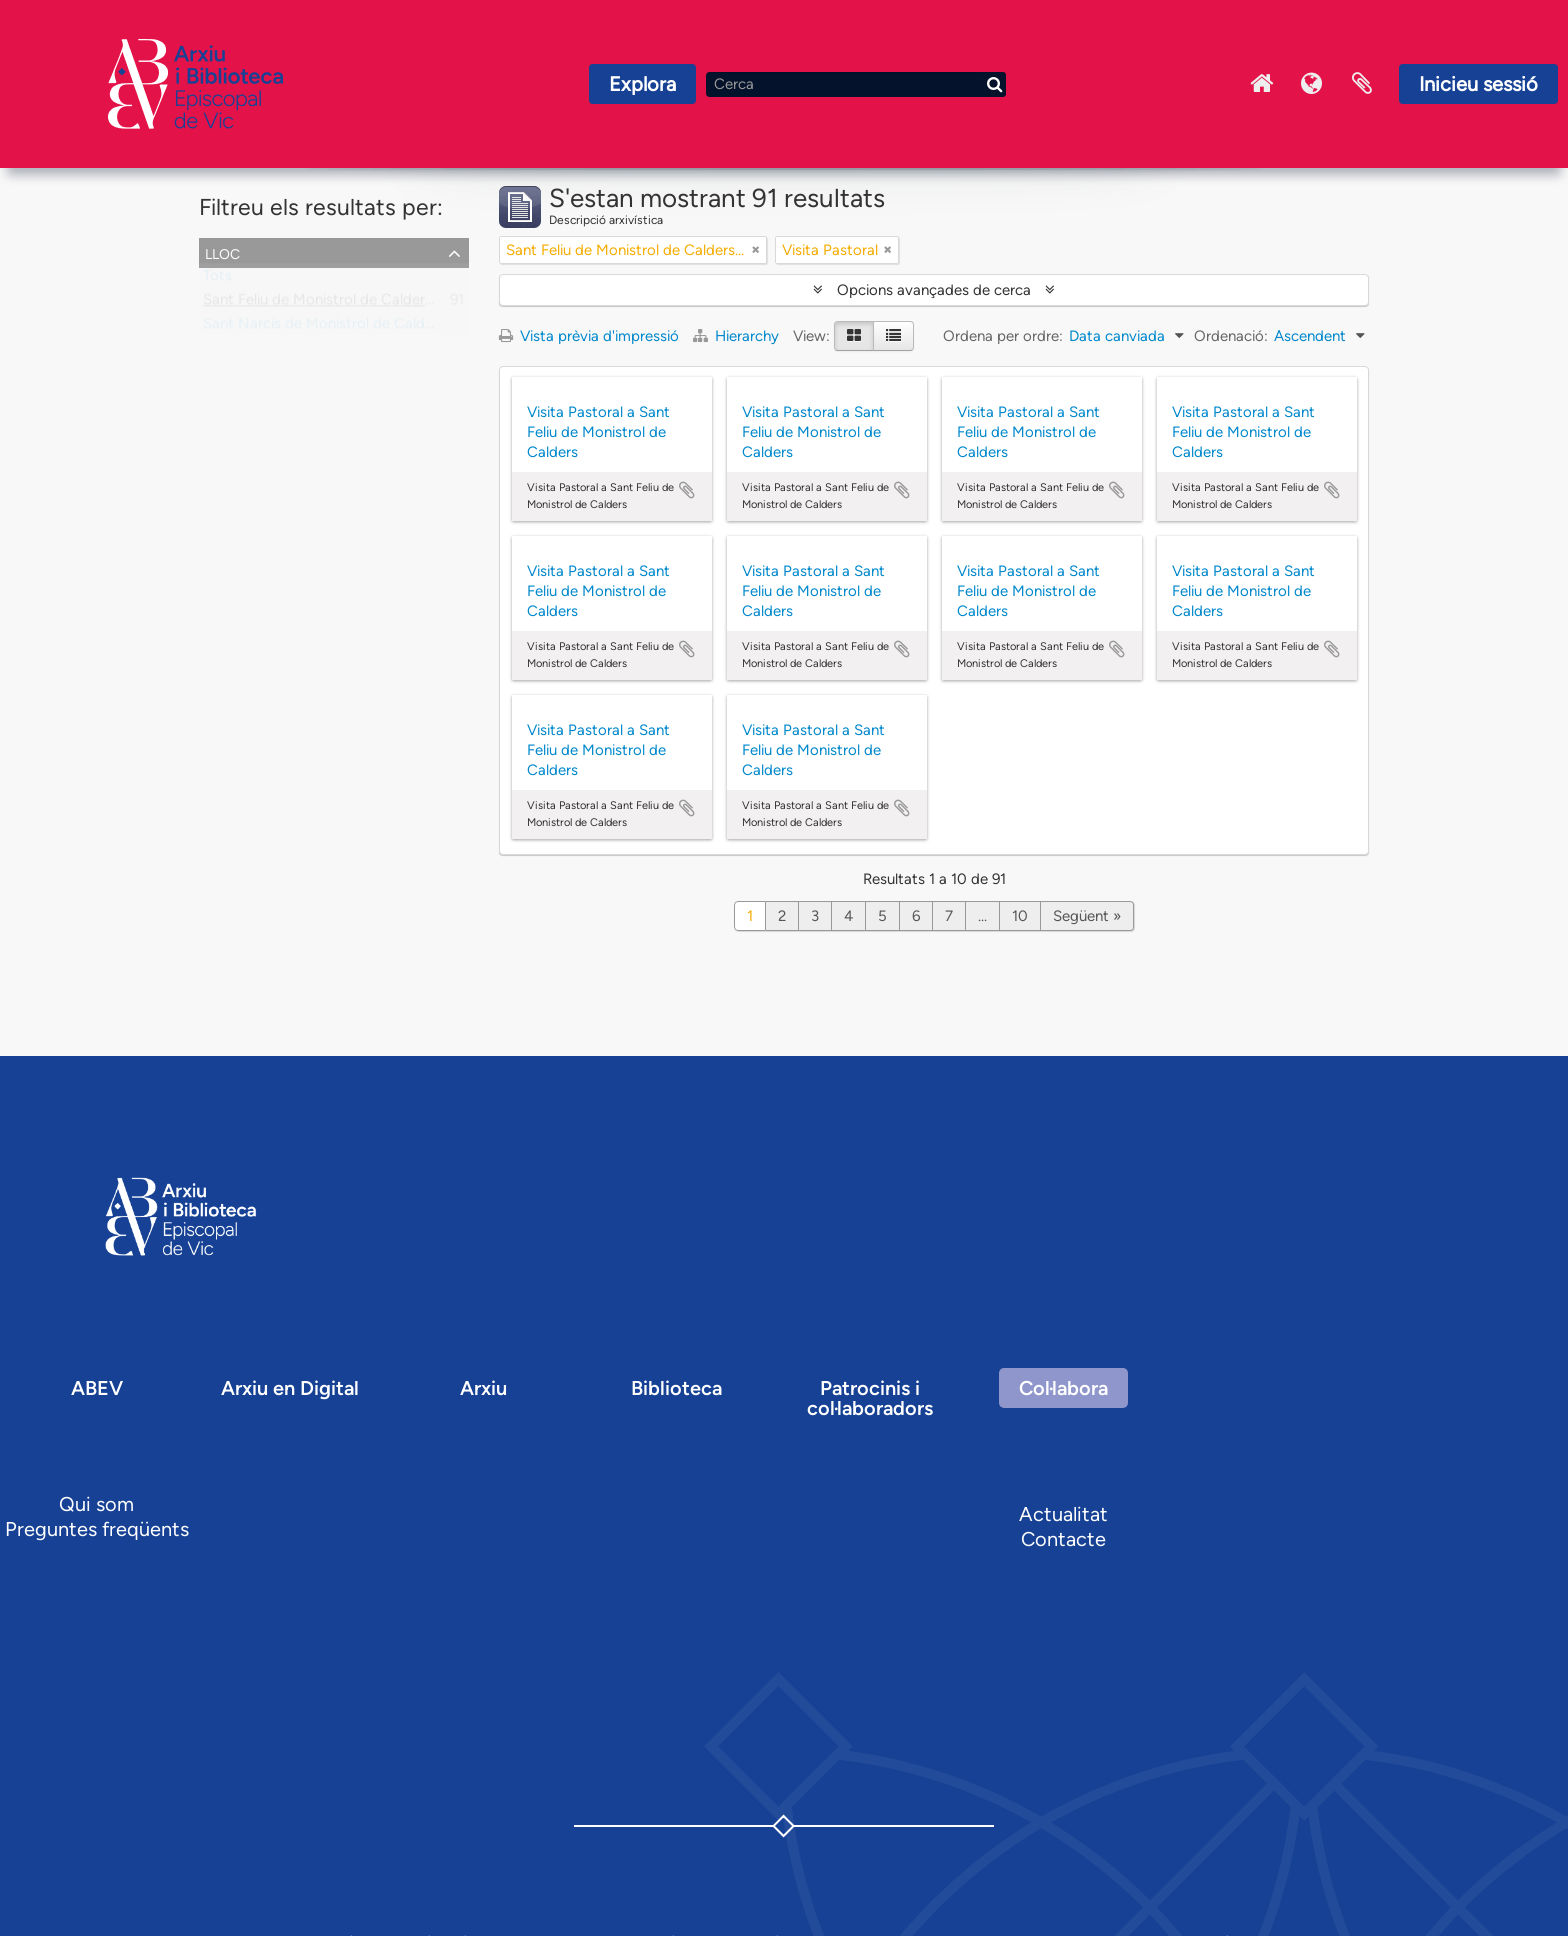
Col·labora (1063, 1388)
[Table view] (893, 336)
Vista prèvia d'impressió (589, 336)
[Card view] (854, 336)
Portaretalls (1362, 84)
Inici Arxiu (1262, 84)
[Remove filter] (756, 250)
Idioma (1312, 84)
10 (1020, 916)
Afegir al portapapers (687, 490)
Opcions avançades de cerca (934, 290)
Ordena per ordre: (1003, 336)
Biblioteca (676, 1388)
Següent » (1087, 916)
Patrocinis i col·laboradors (870, 1398)
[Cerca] (856, 84)
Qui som (96, 1504)
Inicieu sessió (1478, 84)
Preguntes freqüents (97, 1529)
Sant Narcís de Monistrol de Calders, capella (351, 328)
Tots (217, 280)
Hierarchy (738, 336)
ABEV (97, 1388)
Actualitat (1063, 1514)
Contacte (1063, 1539)
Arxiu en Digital (290, 1388)
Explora (642, 84)
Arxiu (483, 1388)
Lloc (222, 252)
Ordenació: (1231, 336)
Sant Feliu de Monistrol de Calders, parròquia (353, 304)
